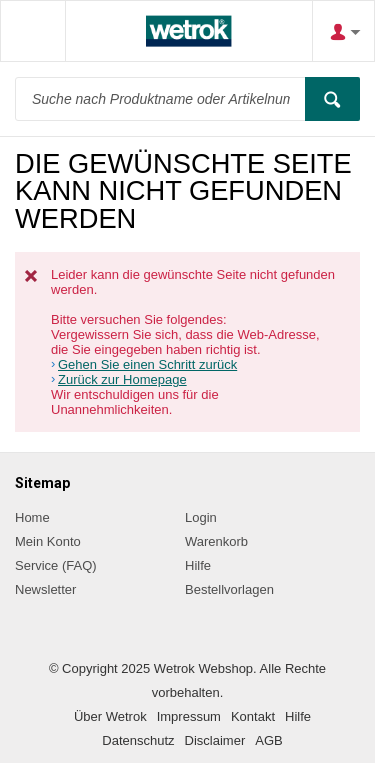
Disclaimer (215, 740)
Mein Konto (48, 541)
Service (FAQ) (56, 565)
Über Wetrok (110, 716)
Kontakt (253, 716)
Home (32, 517)
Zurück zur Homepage (122, 379)
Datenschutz (138, 740)
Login (201, 517)
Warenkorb (216, 541)
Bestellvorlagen (229, 589)
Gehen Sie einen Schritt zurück (147, 364)
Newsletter (45, 589)
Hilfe (198, 565)
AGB (268, 740)
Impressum (189, 716)
